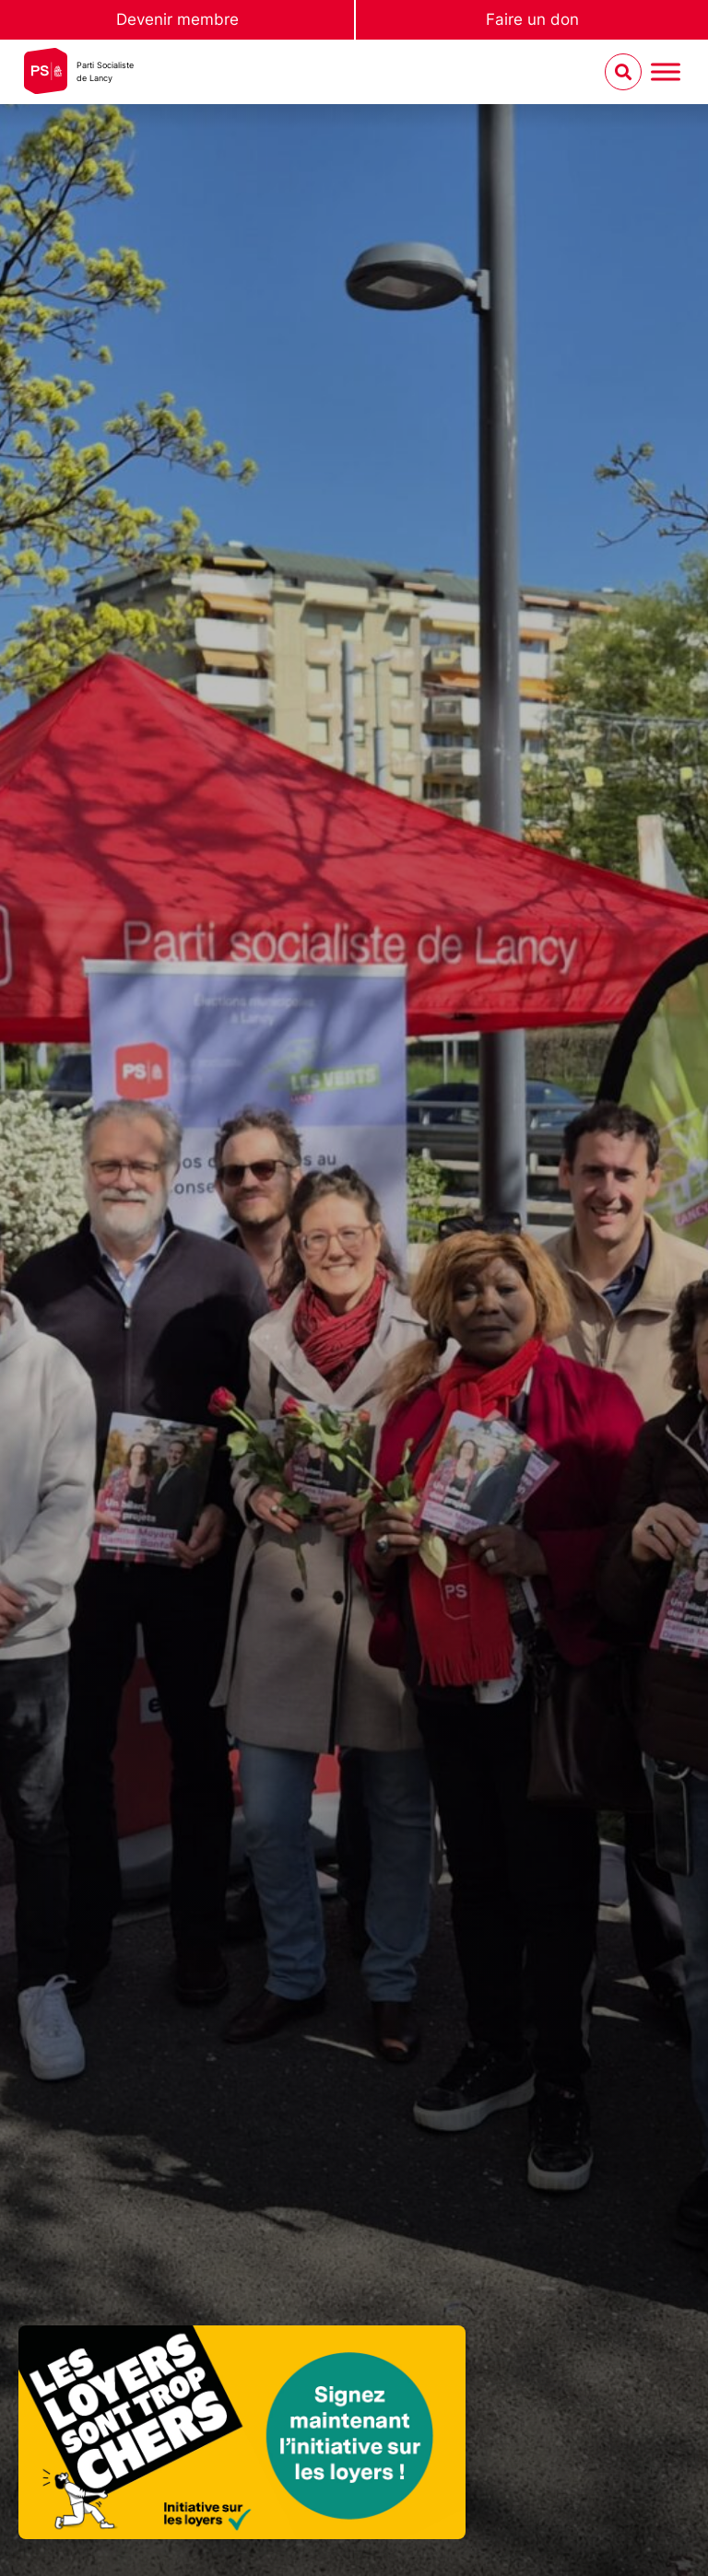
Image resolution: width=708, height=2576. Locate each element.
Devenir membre (177, 19)
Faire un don (532, 19)
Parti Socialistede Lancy (105, 71)
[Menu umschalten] (665, 72)
